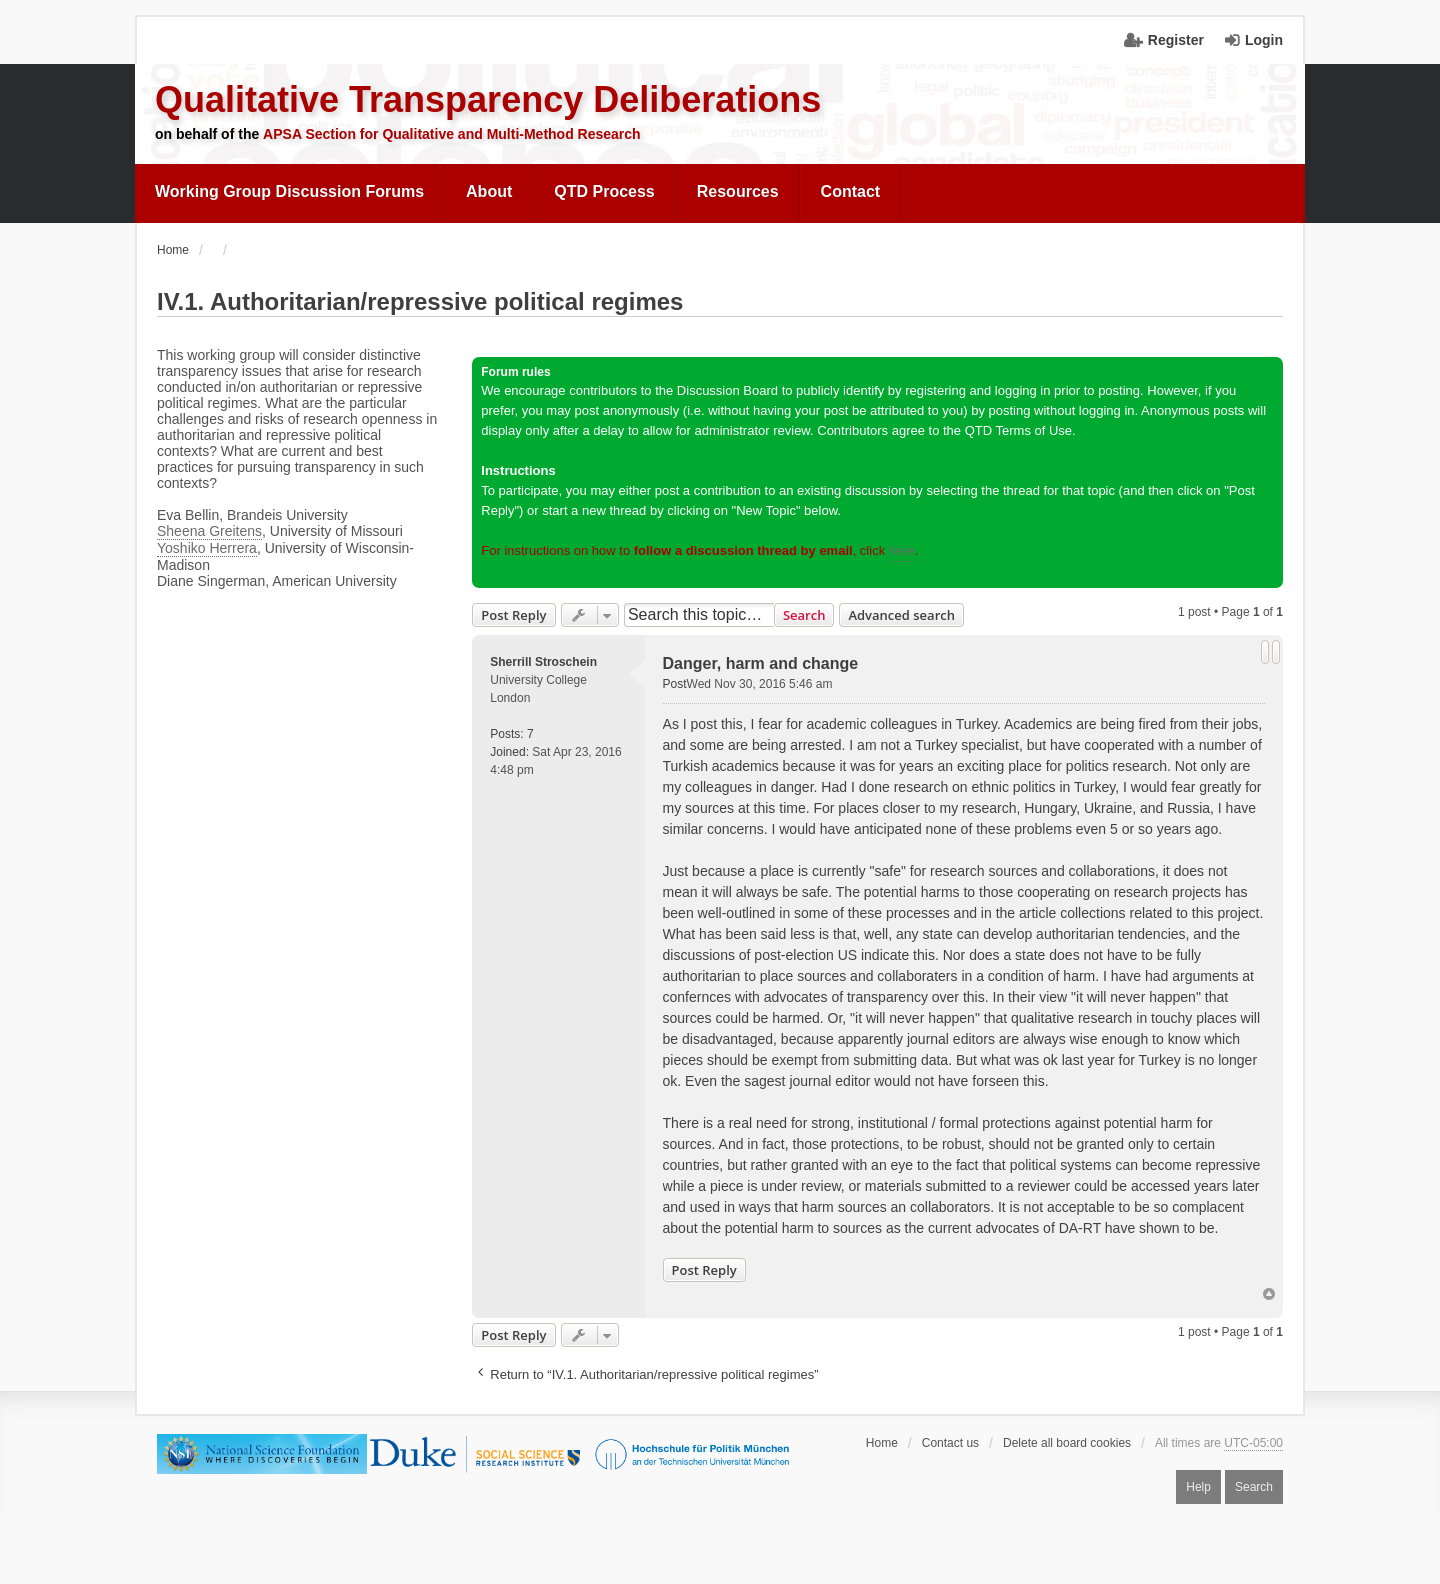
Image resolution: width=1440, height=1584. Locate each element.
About (489, 191)
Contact (851, 191)
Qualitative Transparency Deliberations (488, 99)
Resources (738, 191)
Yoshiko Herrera (207, 548)
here (902, 550)
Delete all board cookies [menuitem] (1067, 1443)
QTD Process (604, 191)
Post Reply (513, 615)
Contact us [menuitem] (950, 1443)
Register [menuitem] (1176, 40)
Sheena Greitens (209, 531)
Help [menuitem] (1198, 1487)
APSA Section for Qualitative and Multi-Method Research (452, 134)
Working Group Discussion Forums (289, 191)
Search (804, 615)
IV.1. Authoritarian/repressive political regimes (420, 301)
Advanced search (901, 615)
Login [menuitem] (1264, 40)
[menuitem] (290, 192)
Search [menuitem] (1254, 1487)
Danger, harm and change (761, 663)
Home (882, 1443)
